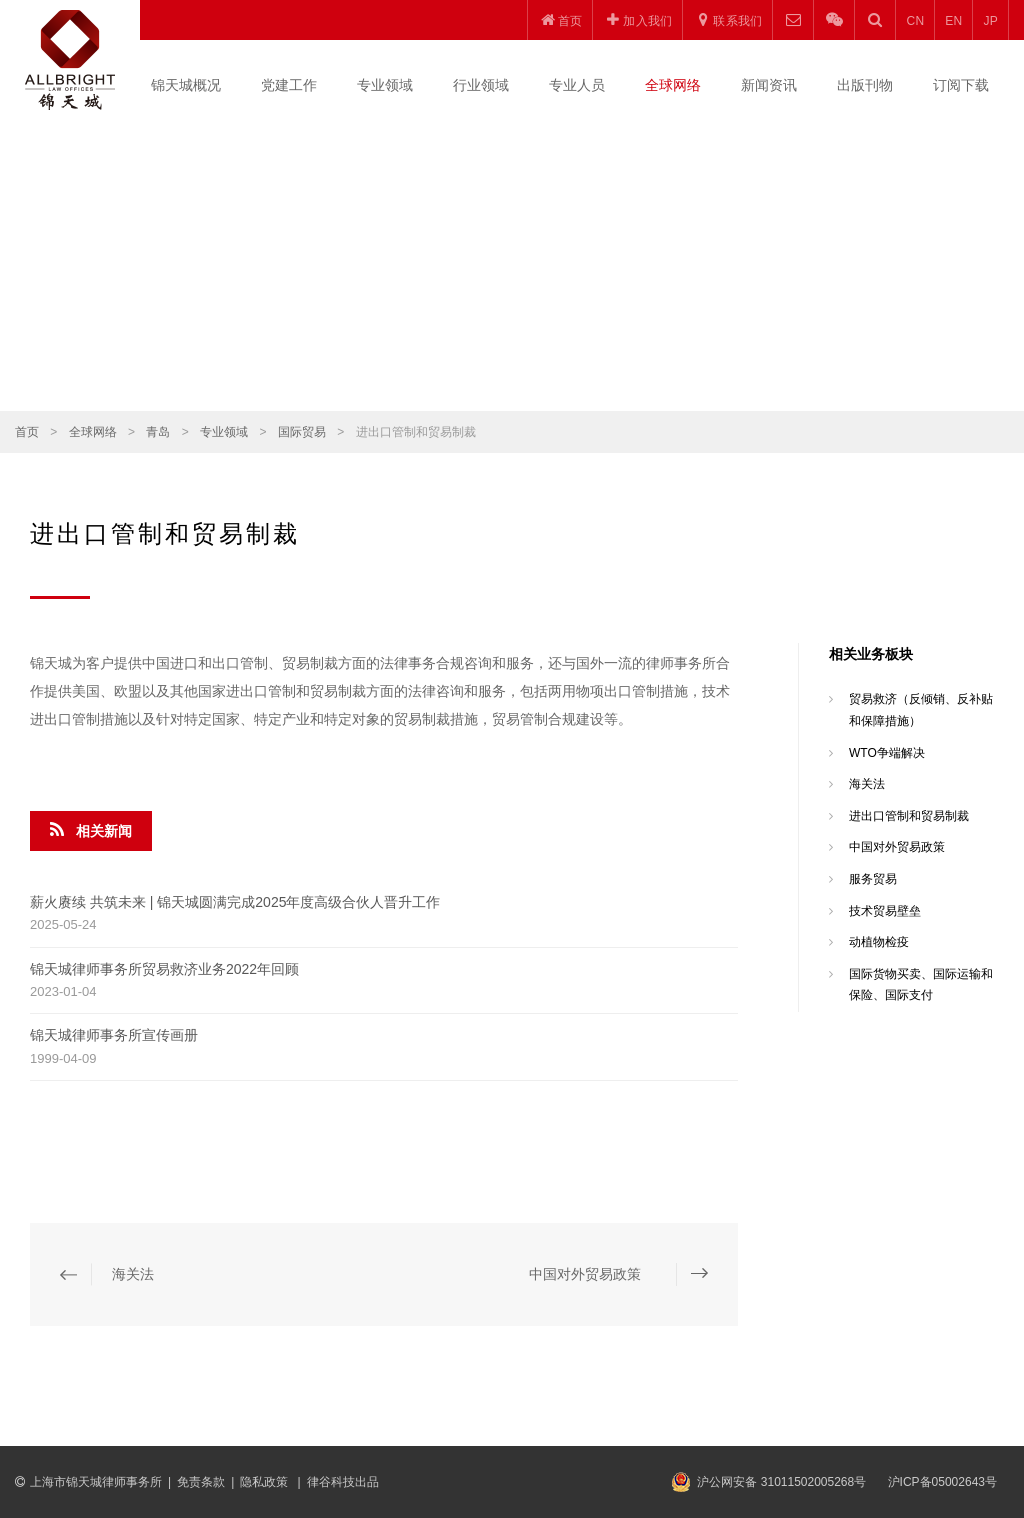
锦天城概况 (186, 85)
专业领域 (385, 85)
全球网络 (673, 85)
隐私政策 (265, 1482)
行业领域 (481, 85)
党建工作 (289, 85)
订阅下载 (961, 85)
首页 (27, 432)
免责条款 (201, 1482)
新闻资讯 (769, 85)
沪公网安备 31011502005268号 (781, 1482)
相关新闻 (91, 830)
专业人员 (577, 85)
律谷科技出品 (343, 1482)
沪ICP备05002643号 (942, 1482)
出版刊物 (865, 85)
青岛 (158, 432)
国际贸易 (302, 432)
